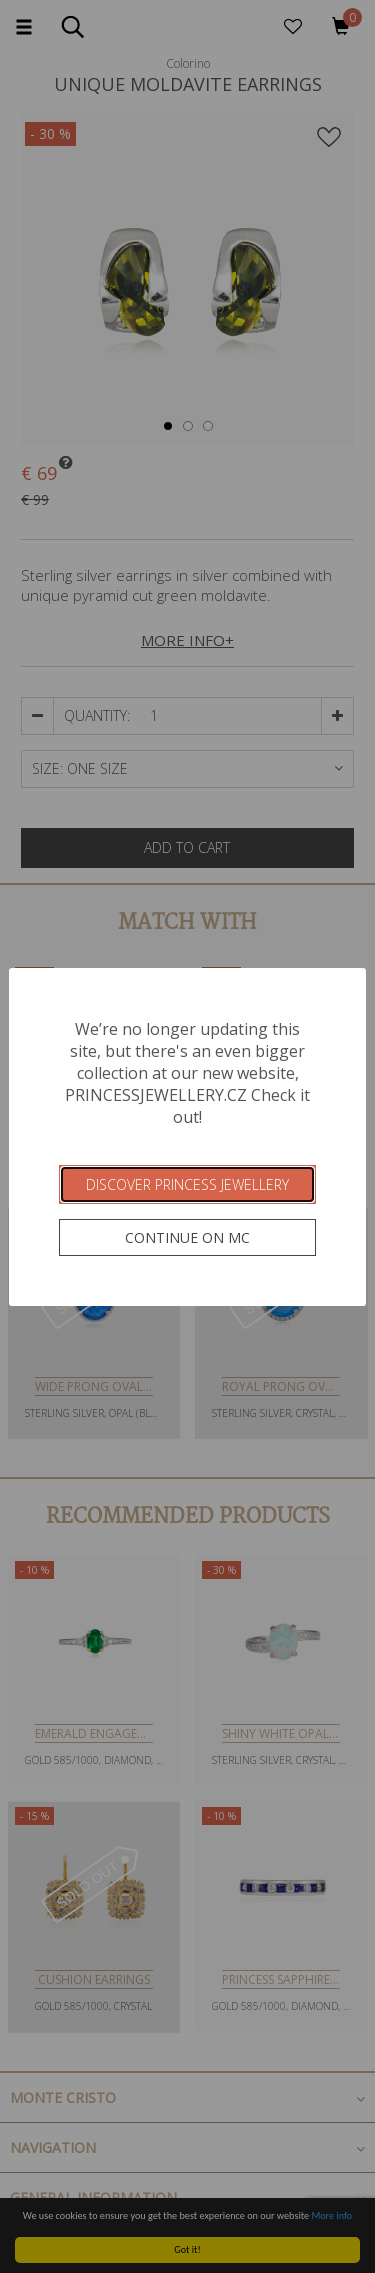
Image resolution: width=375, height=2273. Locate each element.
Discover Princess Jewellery (187, 1184)
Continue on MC (187, 1237)
